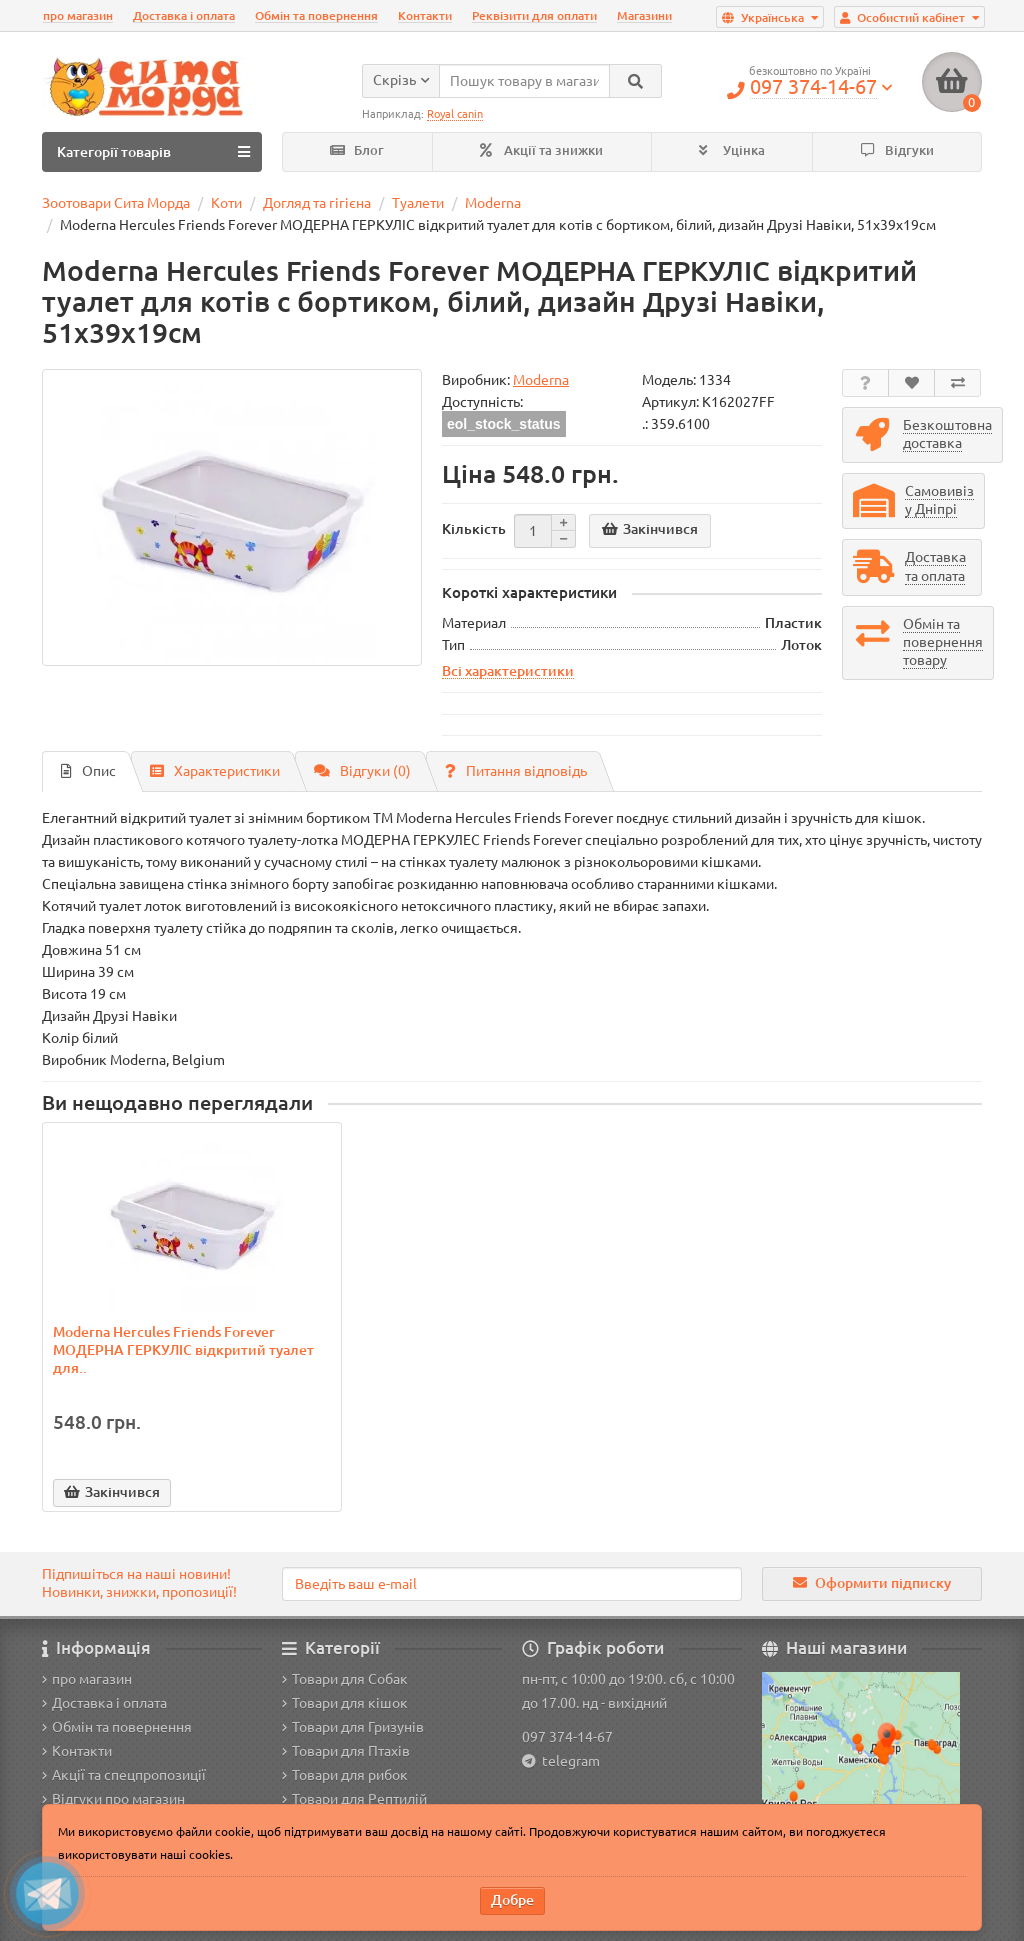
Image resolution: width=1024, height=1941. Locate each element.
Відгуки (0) (362, 771)
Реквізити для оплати (534, 15)
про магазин (78, 15)
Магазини (644, 15)
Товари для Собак (345, 1679)
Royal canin (455, 114)
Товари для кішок (345, 1703)
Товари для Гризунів (353, 1727)
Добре (512, 1900)
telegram (568, 1761)
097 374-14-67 (567, 1737)
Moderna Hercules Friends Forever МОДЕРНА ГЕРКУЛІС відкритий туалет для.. (183, 1350)
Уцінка (732, 150)
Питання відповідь (516, 771)
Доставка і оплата (184, 15)
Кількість (474, 529)
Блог (357, 150)
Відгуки (897, 150)
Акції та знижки (541, 150)
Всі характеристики (508, 671)
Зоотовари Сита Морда (116, 203)
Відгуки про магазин (113, 1799)
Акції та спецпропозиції (124, 1775)
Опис (88, 771)
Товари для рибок (345, 1775)
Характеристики (215, 771)
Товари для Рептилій (354, 1799)
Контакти (425, 15)
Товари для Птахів (346, 1751)
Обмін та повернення (316, 15)
